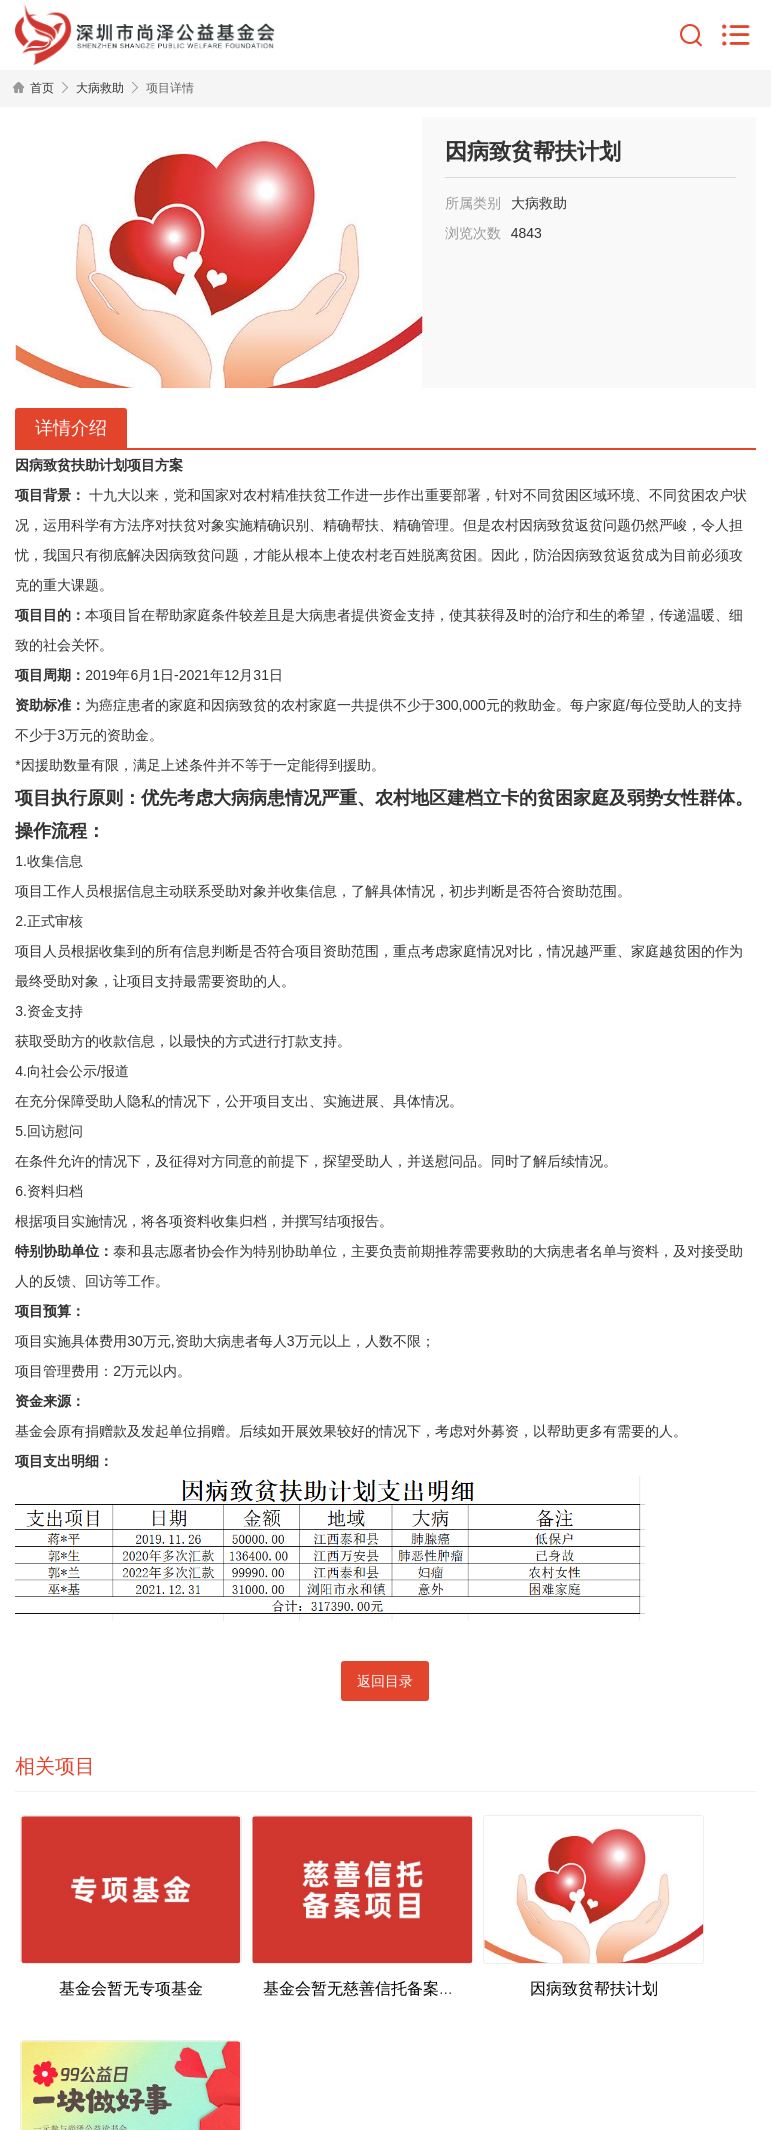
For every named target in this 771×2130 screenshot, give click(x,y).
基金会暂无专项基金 (108, 1957)
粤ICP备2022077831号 (528, 2034)
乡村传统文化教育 (663, 1957)
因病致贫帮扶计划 (478, 1957)
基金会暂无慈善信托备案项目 (318, 1957)
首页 (42, 88)
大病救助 (100, 88)
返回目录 (385, 1681)
